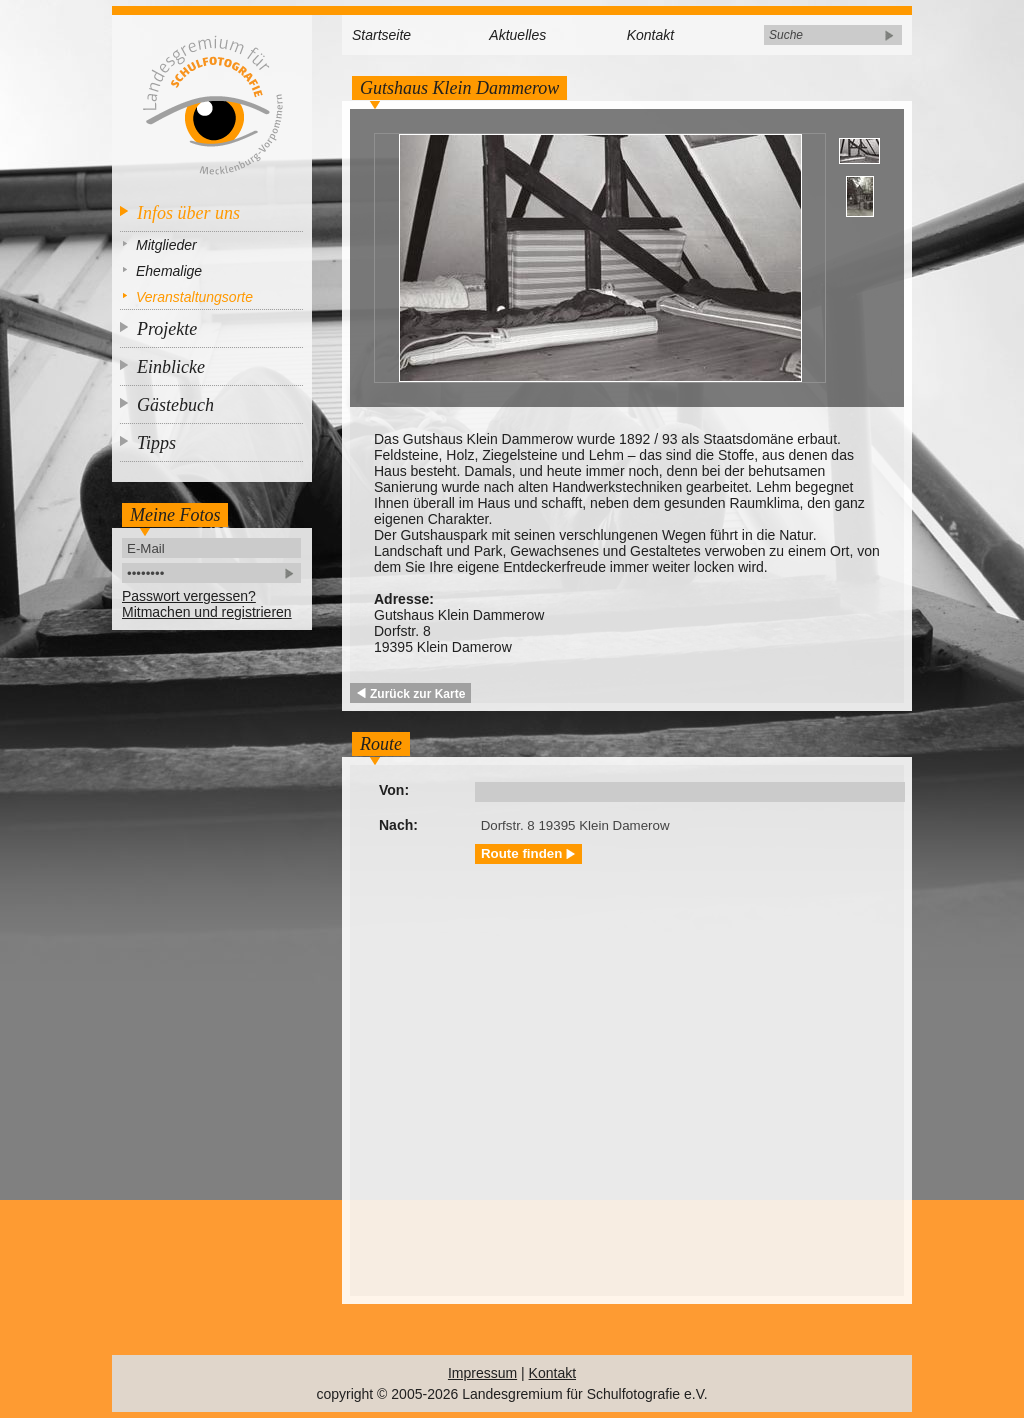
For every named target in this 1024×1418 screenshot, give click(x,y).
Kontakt (650, 35)
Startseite (381, 35)
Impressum (482, 1373)
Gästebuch (175, 405)
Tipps (156, 443)
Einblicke (171, 367)
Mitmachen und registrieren (207, 612)
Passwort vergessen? (189, 596)
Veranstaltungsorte (194, 297)
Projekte (167, 329)
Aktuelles (517, 35)
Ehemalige (169, 271)
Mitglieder (166, 245)
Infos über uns (188, 213)
